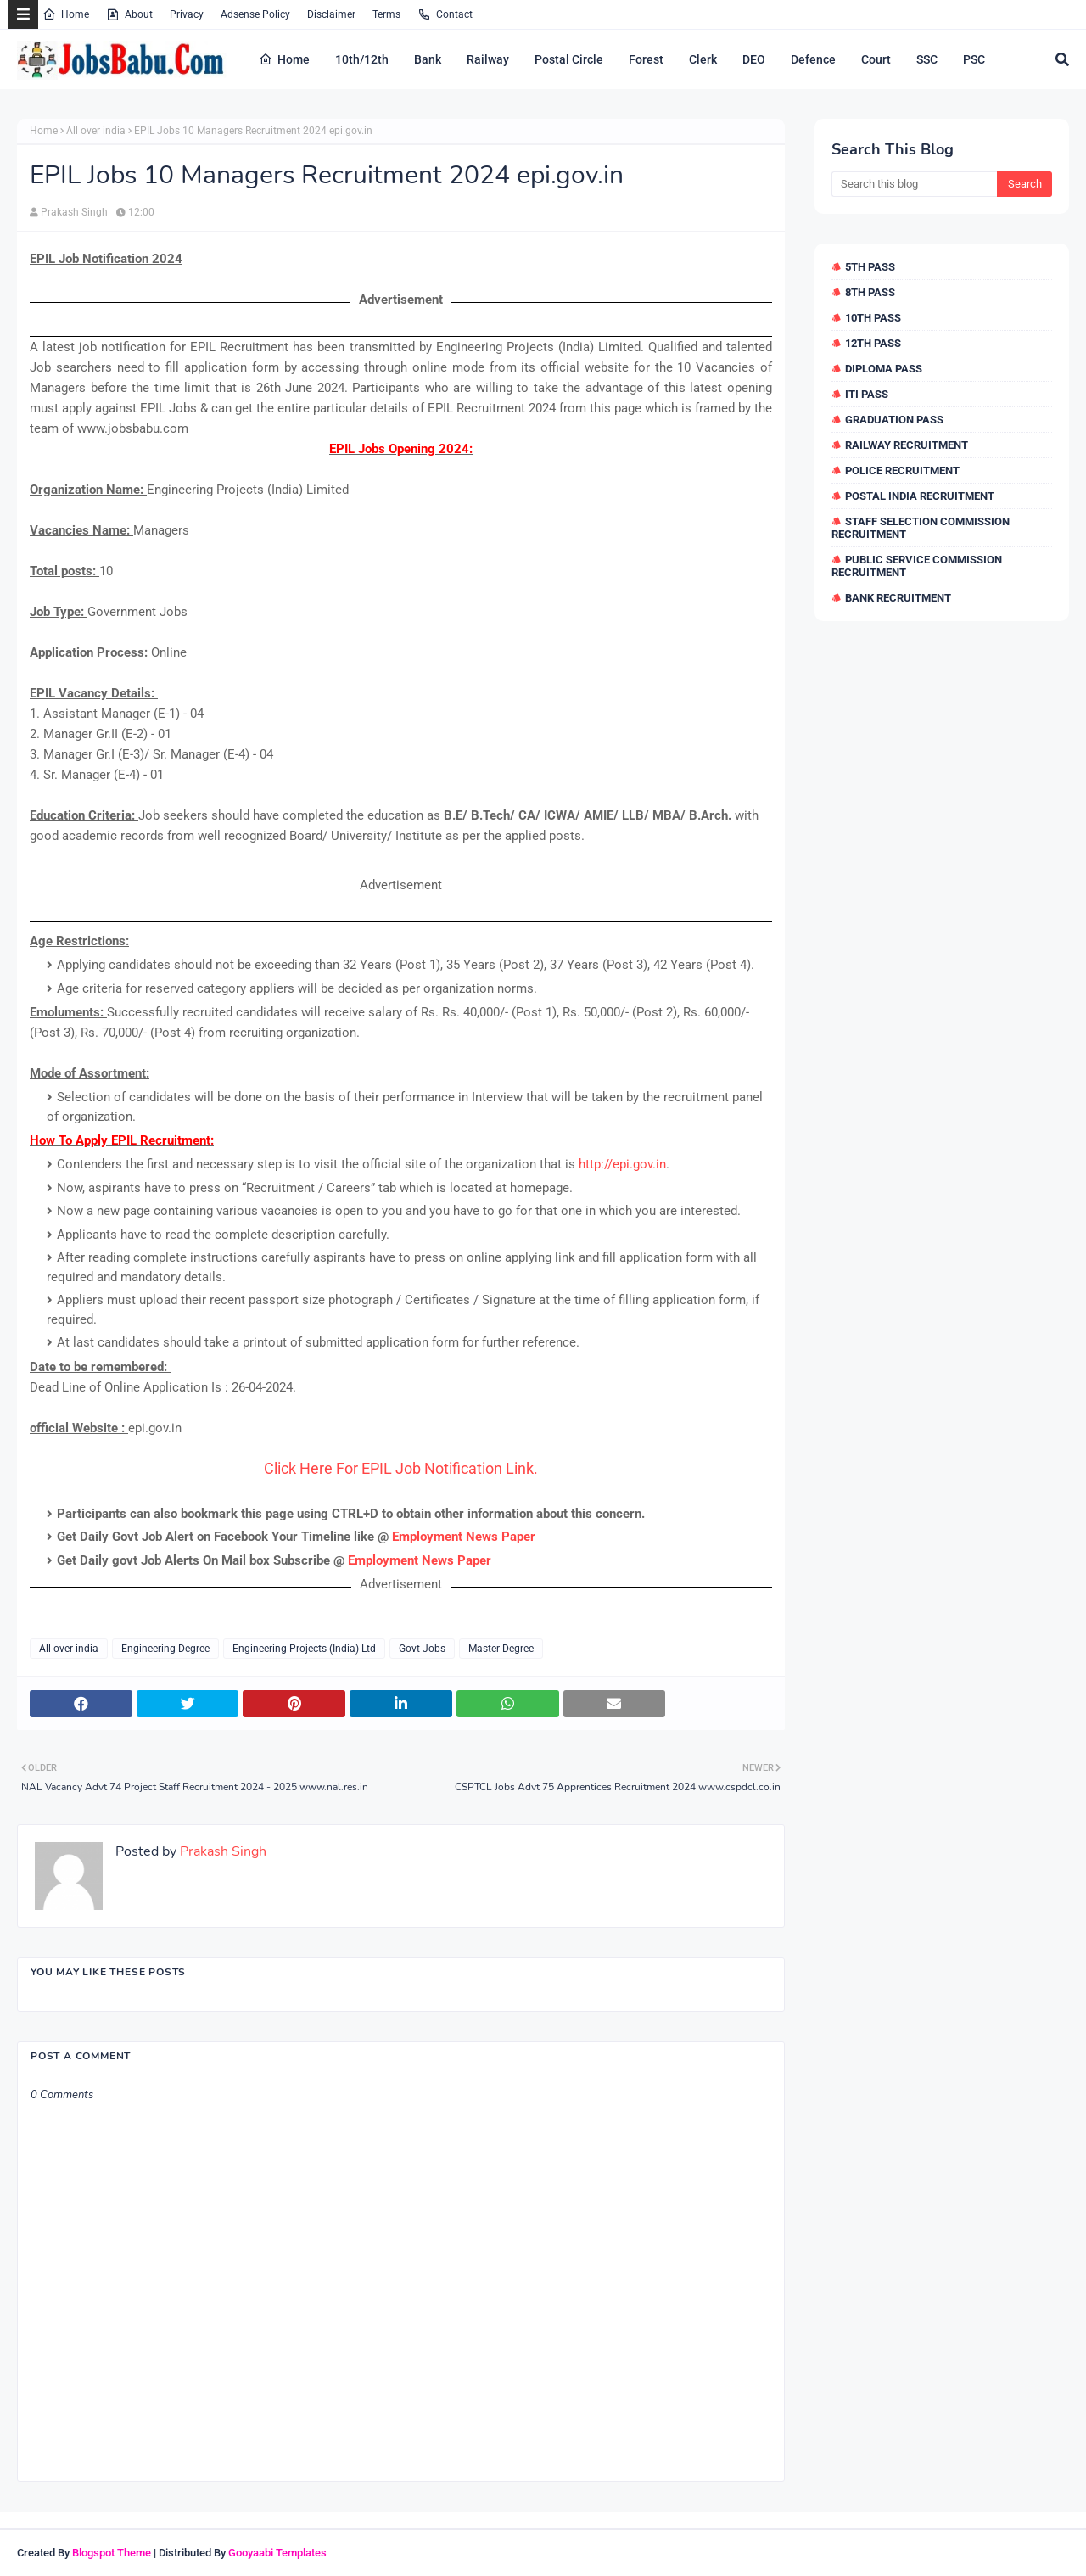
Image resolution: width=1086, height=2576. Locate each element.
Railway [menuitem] (488, 59)
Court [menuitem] (876, 59)
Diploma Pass (883, 368)
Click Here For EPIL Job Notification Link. (401, 1468)
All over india (96, 131)
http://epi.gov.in (622, 1164)
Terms (386, 14)
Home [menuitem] (284, 59)
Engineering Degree (165, 1649)
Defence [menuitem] (813, 59)
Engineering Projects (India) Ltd (304, 1649)
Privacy (187, 14)
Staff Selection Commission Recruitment (920, 527)
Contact (445, 14)
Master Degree (501, 1649)
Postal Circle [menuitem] (569, 59)
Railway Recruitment (906, 445)
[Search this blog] (914, 184)
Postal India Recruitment (919, 496)
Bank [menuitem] (427, 59)
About (129, 14)
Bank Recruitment (898, 597)
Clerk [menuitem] (703, 59)
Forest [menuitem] (646, 59)
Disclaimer (331, 14)
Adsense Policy (255, 14)
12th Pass (873, 343)
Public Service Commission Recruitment (916, 566)
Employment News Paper (463, 1536)
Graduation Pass (894, 419)
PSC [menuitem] (974, 59)
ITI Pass (866, 394)
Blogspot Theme (111, 2552)
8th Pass (870, 292)
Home (65, 14)
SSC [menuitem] (927, 59)
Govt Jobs (422, 1649)
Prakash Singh (74, 212)
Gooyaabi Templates (277, 2552)
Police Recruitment (902, 470)
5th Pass (870, 266)
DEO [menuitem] (753, 59)
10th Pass (873, 317)
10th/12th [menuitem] (362, 59)
